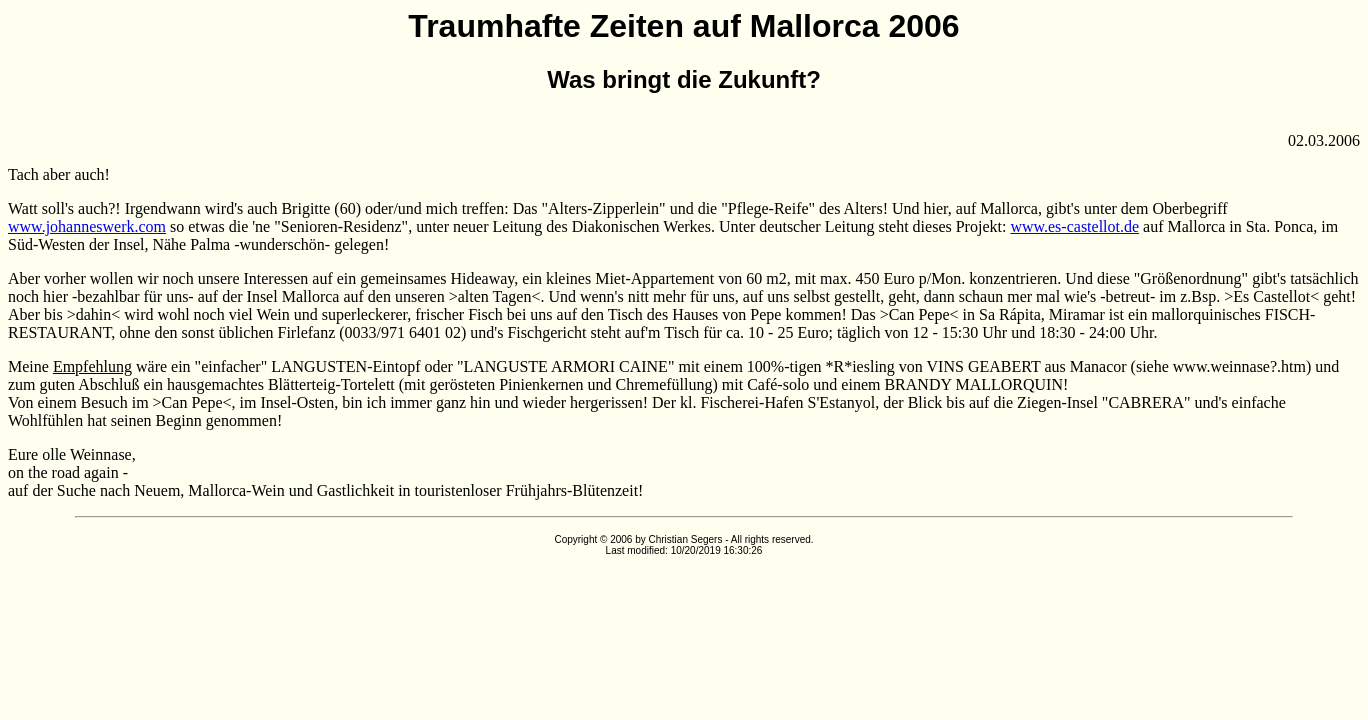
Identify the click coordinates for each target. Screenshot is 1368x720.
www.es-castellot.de (1074, 226)
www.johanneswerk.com (87, 226)
